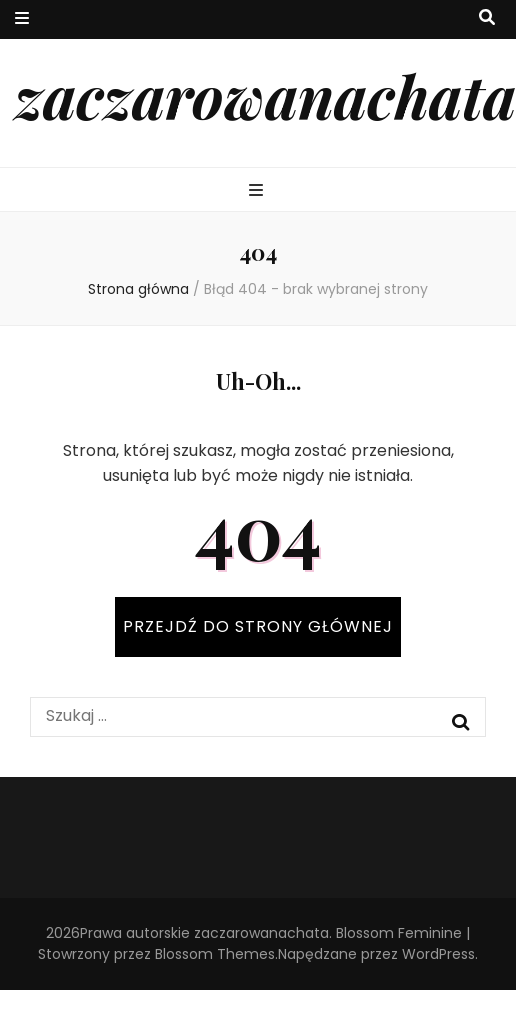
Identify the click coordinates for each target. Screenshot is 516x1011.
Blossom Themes (215, 954)
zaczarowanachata (265, 95)
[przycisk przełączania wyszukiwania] (487, 18)
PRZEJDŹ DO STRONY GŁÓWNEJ (258, 626)
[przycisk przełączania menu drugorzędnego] (22, 19)
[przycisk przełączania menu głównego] (258, 191)
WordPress (438, 954)
